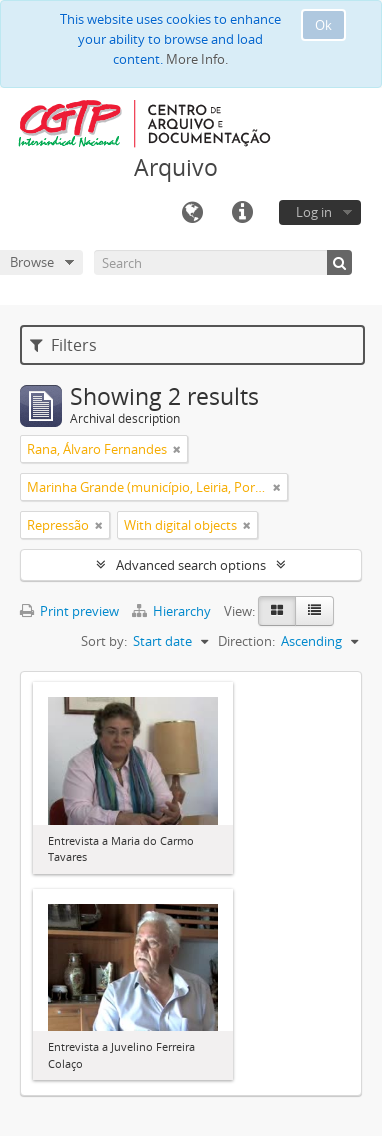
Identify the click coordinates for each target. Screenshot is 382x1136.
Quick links (242, 213)
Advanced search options (191, 565)
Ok (323, 25)
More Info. (197, 59)
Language (192, 213)
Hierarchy (173, 611)
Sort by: (104, 641)
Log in (314, 212)
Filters (63, 345)
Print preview (69, 611)
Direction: (246, 641)
